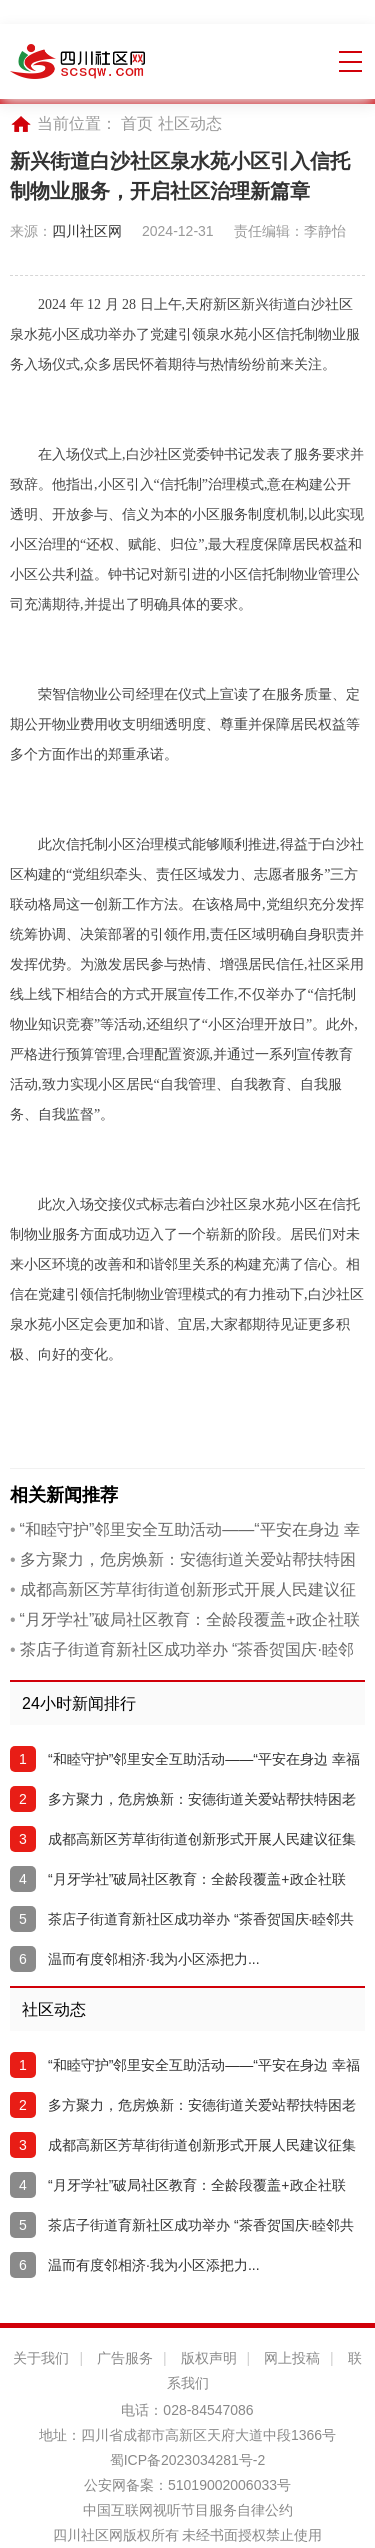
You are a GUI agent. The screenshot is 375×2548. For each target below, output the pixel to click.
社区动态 (190, 123)
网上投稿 (292, 2358)
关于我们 (41, 2358)
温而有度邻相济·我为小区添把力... (154, 1959)
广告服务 (125, 2358)
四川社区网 (87, 231)
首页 (137, 123)
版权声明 (209, 2358)
